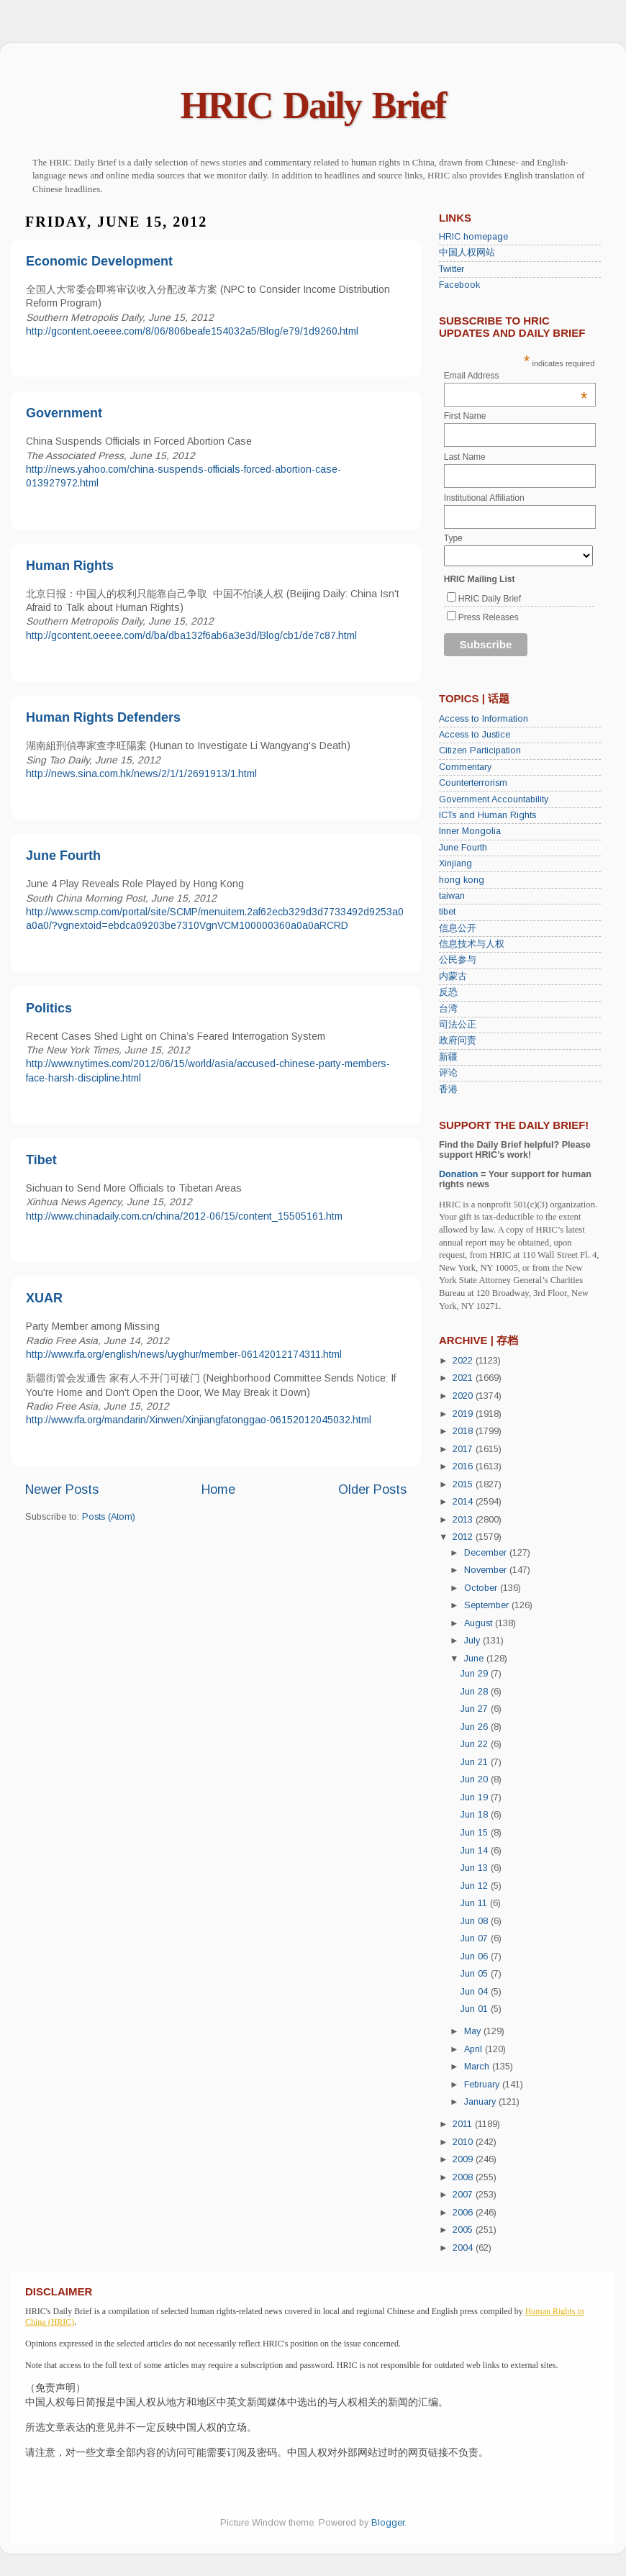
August (479, 1623)
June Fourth (63, 855)
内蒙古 (453, 976)
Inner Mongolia (470, 831)
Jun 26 (476, 1727)
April (474, 2049)
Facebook (459, 285)
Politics (49, 1008)
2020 (464, 1396)
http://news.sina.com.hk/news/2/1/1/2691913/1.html (141, 773)
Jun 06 (476, 1956)
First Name (465, 416)
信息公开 (457, 928)
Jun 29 (476, 1674)
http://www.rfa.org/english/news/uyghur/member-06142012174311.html (184, 1354)
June (475, 1659)
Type (453, 538)
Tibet (41, 1160)
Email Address (516, 376)
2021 (464, 1378)
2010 (464, 2142)
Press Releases (488, 617)
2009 (464, 2159)
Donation (458, 1174)
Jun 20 (476, 1779)
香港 (448, 1089)
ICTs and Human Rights (487, 815)
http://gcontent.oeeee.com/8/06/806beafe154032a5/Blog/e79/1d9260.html (192, 331)
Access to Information (483, 719)
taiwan (452, 896)
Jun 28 (476, 1692)
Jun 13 (476, 1868)
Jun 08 (476, 1921)
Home (218, 1489)
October (482, 1588)
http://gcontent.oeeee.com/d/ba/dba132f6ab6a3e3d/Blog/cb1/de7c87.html (191, 635)
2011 (464, 2124)
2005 (464, 2230)
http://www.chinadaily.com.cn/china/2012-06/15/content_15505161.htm (184, 1216)
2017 (464, 1449)
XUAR (44, 1298)
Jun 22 (476, 1744)
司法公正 (457, 1025)
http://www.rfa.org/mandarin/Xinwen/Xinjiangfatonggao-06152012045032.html (198, 1419)
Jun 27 (476, 1709)
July (473, 1641)
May (474, 2031)
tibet (447, 912)
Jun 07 (476, 1938)
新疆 (448, 1057)
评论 (448, 1073)
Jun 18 (476, 1815)
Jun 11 (475, 1903)
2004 (464, 2248)
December (486, 1553)
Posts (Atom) (108, 1517)
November (486, 1570)
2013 (464, 1520)
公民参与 (457, 960)
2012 (464, 1537)
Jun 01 (476, 2009)
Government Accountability (493, 799)
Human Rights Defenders (103, 717)
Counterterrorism (473, 783)
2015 (464, 1484)
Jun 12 (476, 1886)
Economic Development (99, 261)
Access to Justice (474, 735)
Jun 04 (476, 1992)
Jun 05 (476, 1974)
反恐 (448, 992)
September (488, 1605)
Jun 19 (476, 1797)
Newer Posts (62, 1489)
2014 (464, 1502)
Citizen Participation (480, 750)
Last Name (465, 457)
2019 (464, 1414)
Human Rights (70, 565)
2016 (464, 1466)
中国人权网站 (467, 253)
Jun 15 (476, 1833)
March (478, 2067)
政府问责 (457, 1040)
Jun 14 (476, 1851)
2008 (464, 2177)
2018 (464, 1431)
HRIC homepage (473, 237)
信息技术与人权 (471, 944)
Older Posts (372, 1489)
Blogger (387, 2523)
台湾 (448, 1009)
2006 (464, 2213)
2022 (464, 1361)
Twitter (451, 269)
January (481, 2102)
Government (64, 413)
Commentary (465, 767)
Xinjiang (455, 863)
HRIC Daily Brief (313, 105)
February (483, 2085)
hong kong (461, 880)
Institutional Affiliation (484, 498)
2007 (464, 2195)
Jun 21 (476, 1762)
